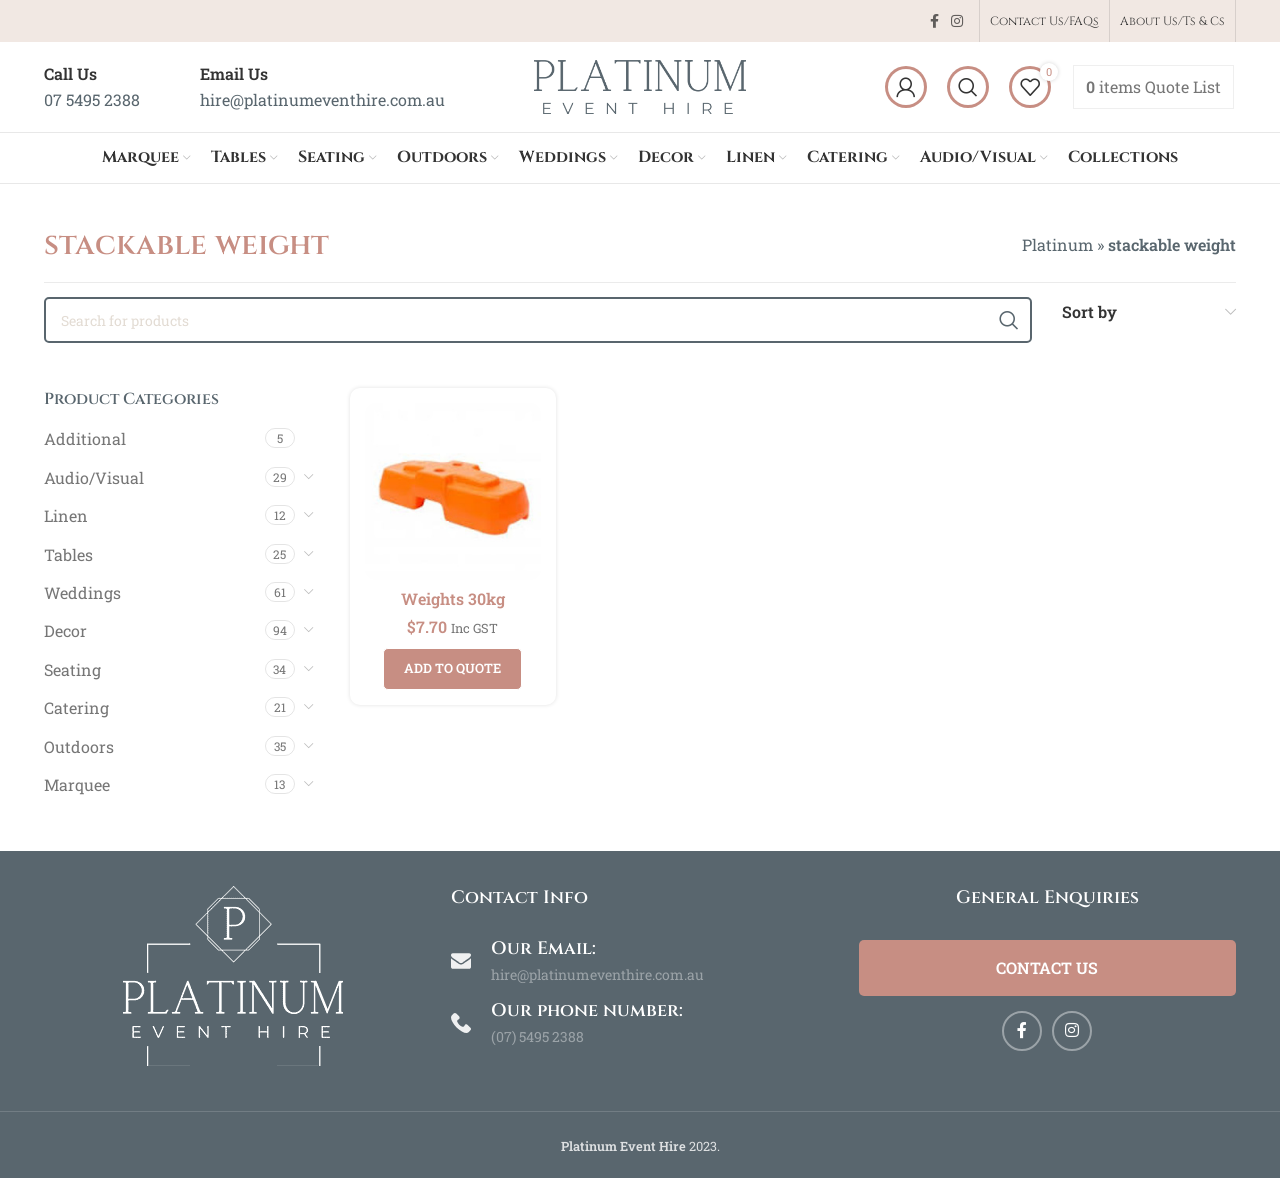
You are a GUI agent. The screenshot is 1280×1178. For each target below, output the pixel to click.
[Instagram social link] (957, 21)
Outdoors (79, 746)
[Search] (968, 87)
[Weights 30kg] (453, 491)
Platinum (1057, 244)
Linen (66, 515)
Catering (76, 707)
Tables (68, 554)
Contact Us (1047, 967)
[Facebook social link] (934, 21)
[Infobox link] (92, 86)
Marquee (77, 784)
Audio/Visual (94, 477)
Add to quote (452, 668)
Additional (85, 438)
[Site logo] (640, 84)
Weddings (82, 592)
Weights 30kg (453, 598)
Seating (72, 669)
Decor (65, 630)
